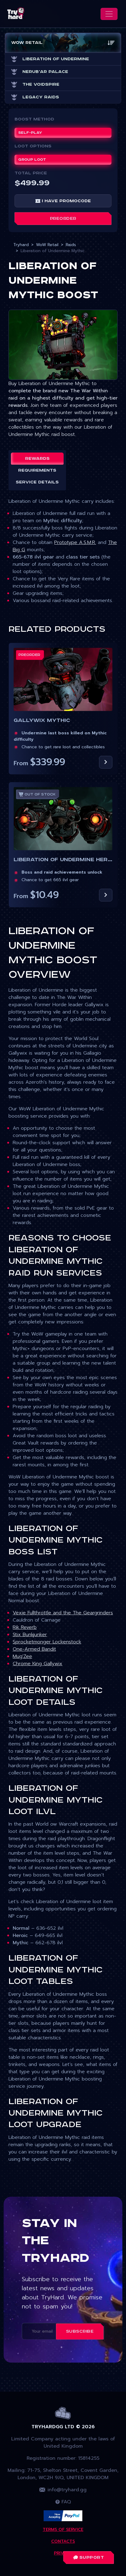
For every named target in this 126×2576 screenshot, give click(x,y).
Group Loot (32, 159)
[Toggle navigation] (109, 14)
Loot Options (33, 146)
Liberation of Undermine (50, 59)
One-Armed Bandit (34, 1649)
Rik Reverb (25, 1627)
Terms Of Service (63, 2529)
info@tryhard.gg (63, 2489)
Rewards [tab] (37, 458)
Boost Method (34, 119)
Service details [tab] (37, 482)
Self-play (30, 132)
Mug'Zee (22, 1656)
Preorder (63, 218)
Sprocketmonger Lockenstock (47, 1641)
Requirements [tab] (37, 470)
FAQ (63, 2501)
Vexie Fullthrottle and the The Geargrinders (63, 1612)
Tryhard (21, 245)
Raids (71, 245)
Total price (31, 173)
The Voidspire (35, 84)
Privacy (63, 2553)
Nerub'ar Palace (39, 72)
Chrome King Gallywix (37, 1663)
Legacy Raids (35, 97)
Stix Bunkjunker (30, 1634)
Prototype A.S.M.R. (75, 542)
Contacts (63, 2541)
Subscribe (80, 2331)
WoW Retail (47, 245)
